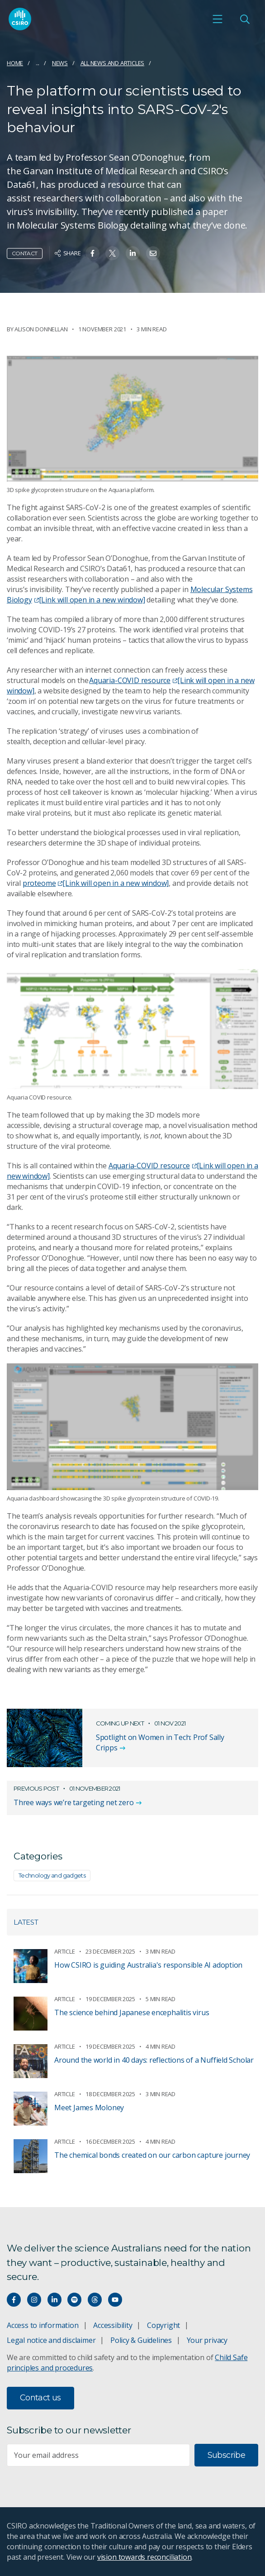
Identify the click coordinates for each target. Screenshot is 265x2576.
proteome (96, 883)
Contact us (40, 2398)
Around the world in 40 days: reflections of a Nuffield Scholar (154, 2060)
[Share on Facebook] (92, 253)
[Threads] (95, 2300)
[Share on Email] (153, 253)
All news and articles (112, 63)
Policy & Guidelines (141, 2340)
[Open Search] (244, 19)
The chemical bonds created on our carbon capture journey (152, 2155)
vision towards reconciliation (144, 2557)
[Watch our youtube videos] (115, 2300)
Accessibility (112, 2325)
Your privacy (207, 2340)
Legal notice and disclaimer (51, 2340)
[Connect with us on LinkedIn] (54, 2300)
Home (15, 63)
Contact (25, 253)
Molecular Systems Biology (129, 594)
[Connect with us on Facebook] (14, 2300)
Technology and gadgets (52, 1875)
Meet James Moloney (89, 2107)
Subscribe (226, 2455)
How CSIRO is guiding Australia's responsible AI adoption (148, 1965)
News (60, 63)
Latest (26, 1922)
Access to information (43, 2325)
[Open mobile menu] (217, 19)
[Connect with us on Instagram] (34, 2300)
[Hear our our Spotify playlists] (74, 2300)
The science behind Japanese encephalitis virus (131, 2012)
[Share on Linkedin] (133, 253)
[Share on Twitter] (112, 253)
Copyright (163, 2325)
